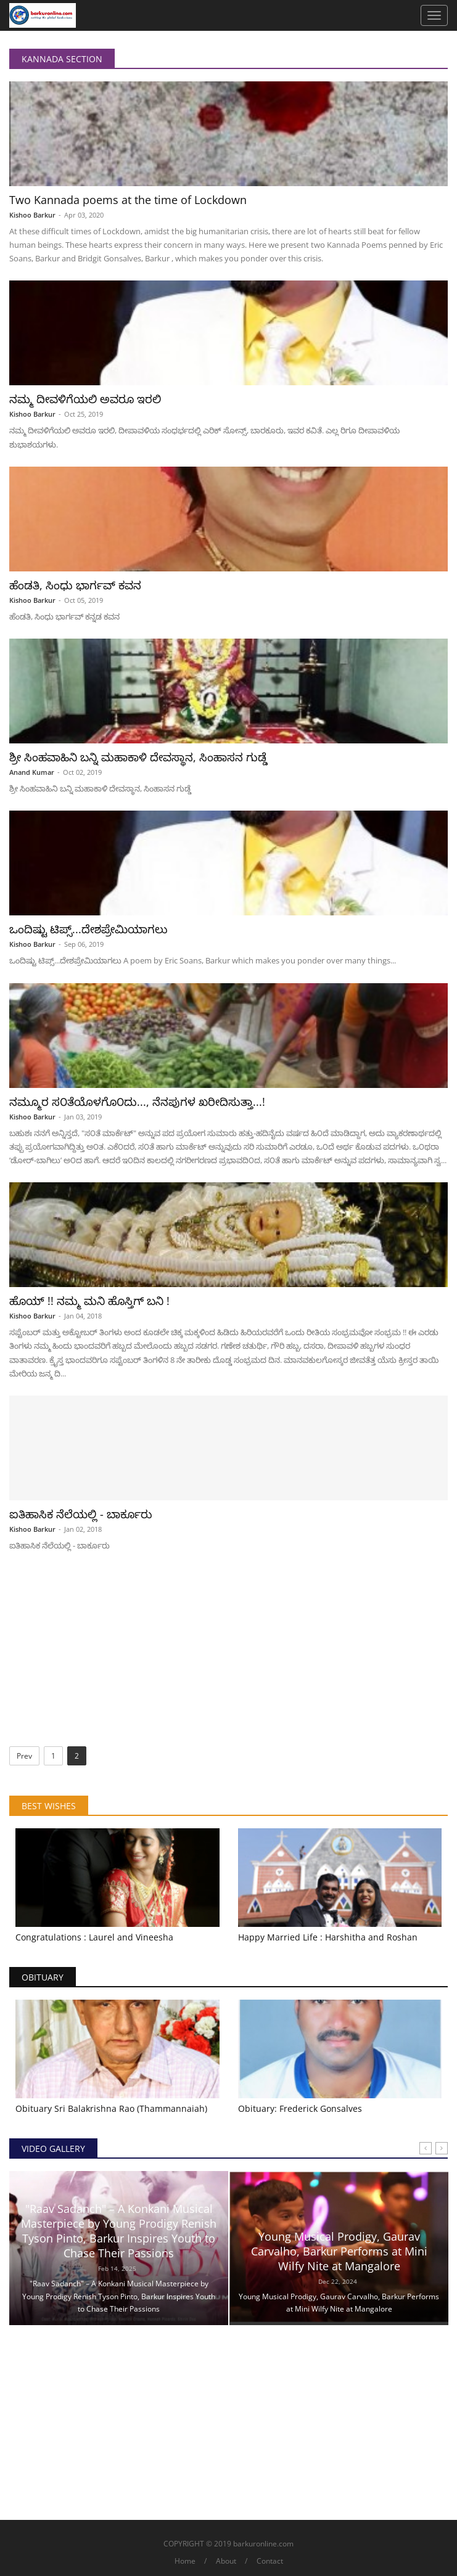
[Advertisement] (228, 1654)
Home (185, 2561)
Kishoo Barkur (32, 214)
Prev (24, 1756)
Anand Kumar (31, 772)
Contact (270, 2561)
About (226, 2561)
